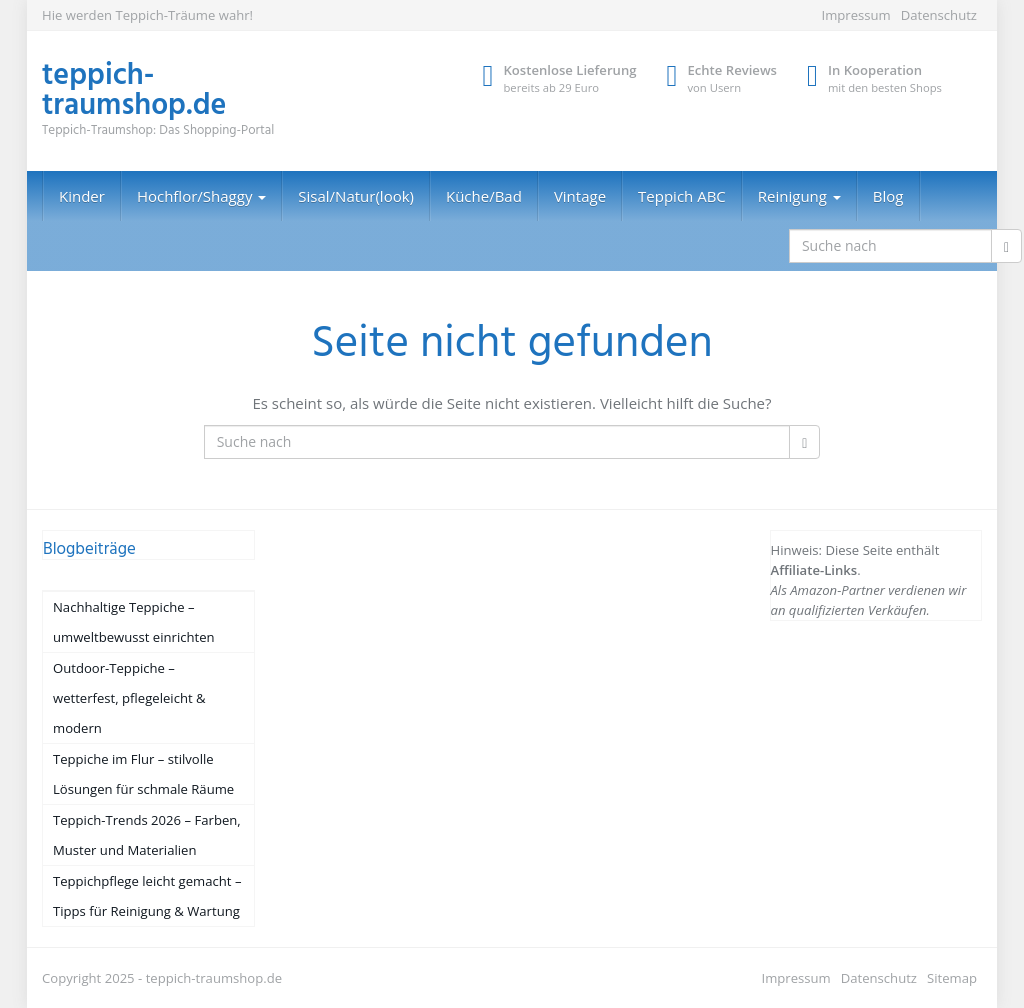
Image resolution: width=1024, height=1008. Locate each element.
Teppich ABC (682, 196)
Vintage (580, 196)
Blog (888, 196)
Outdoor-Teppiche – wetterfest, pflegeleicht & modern (129, 698)
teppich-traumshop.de (214, 978)
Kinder (82, 196)
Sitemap (952, 978)
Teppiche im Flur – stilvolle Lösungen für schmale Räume (143, 774)
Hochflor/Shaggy (201, 196)
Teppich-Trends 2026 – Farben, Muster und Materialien (147, 835)
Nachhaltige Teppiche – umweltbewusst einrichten (134, 622)
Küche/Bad (484, 196)
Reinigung (799, 196)
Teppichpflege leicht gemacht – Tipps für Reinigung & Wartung (147, 896)
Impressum (855, 15)
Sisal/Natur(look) (356, 196)
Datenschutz (939, 15)
